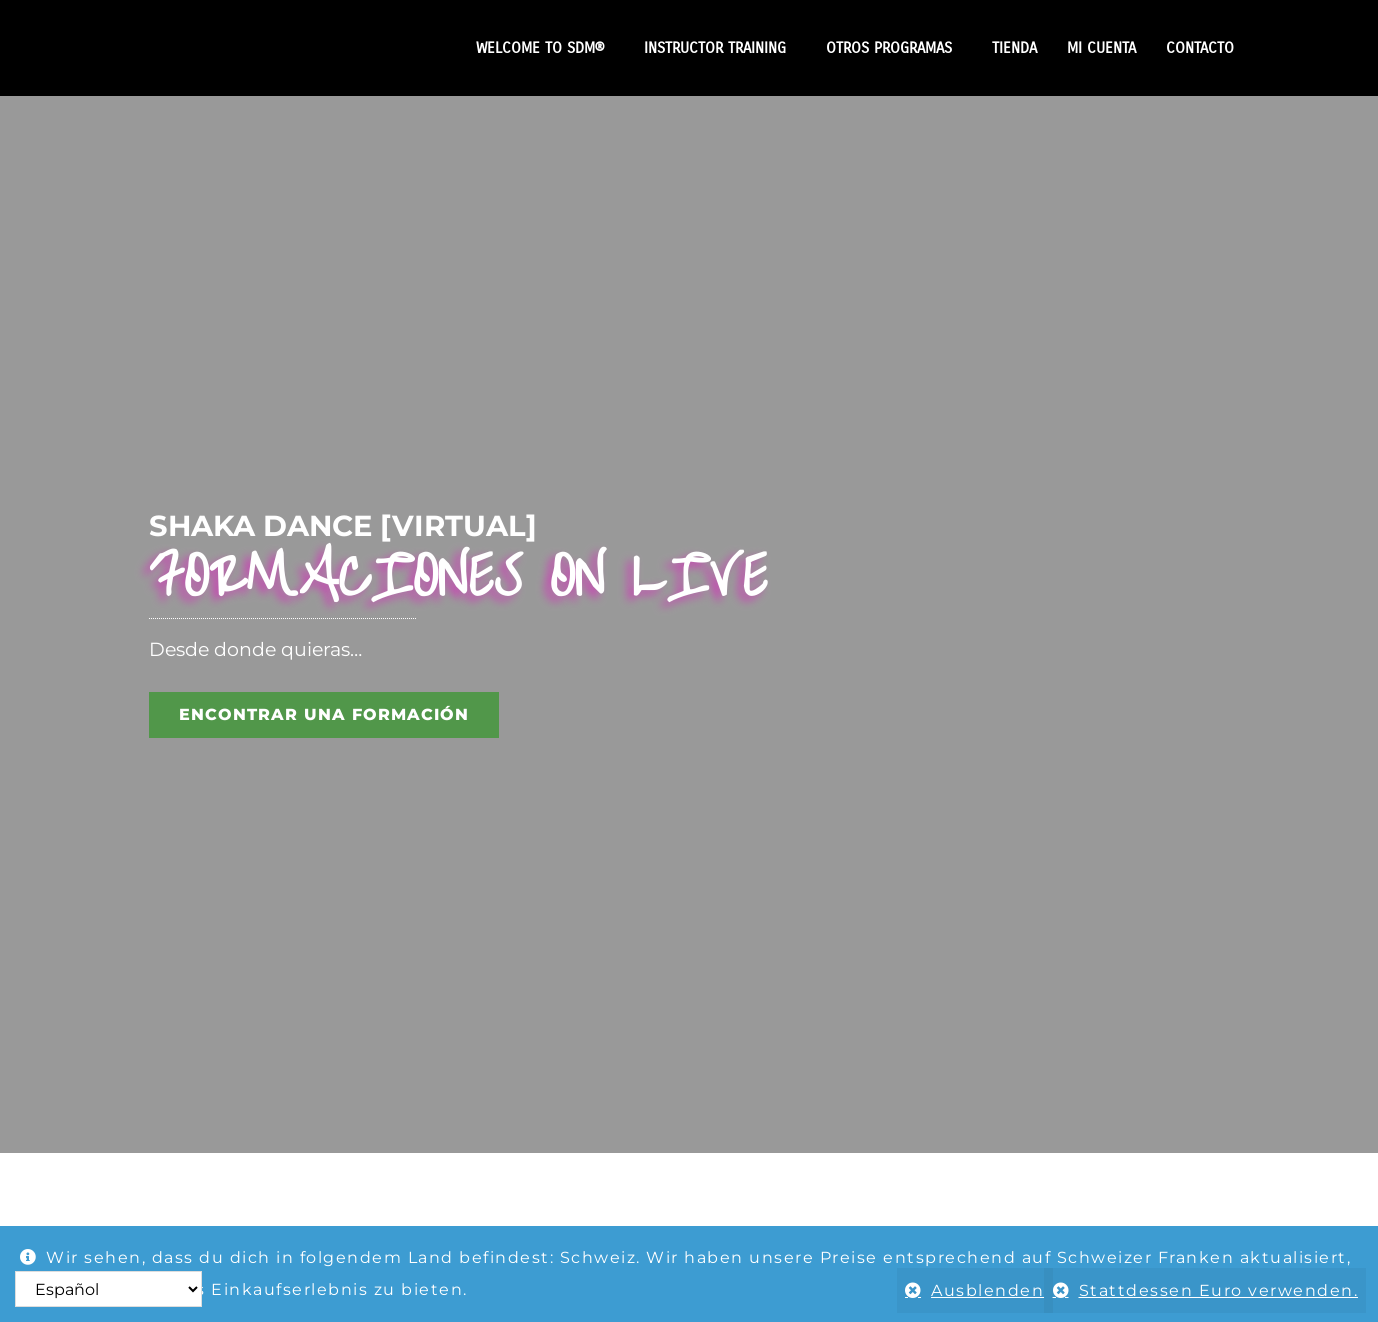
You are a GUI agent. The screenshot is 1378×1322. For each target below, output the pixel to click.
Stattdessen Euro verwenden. (1219, 1290)
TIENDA (1014, 48)
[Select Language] (108, 1289)
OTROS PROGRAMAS (894, 48)
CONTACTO (1200, 48)
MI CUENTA (1101, 48)
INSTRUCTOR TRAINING (720, 48)
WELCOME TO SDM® (545, 48)
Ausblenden (976, 1290)
